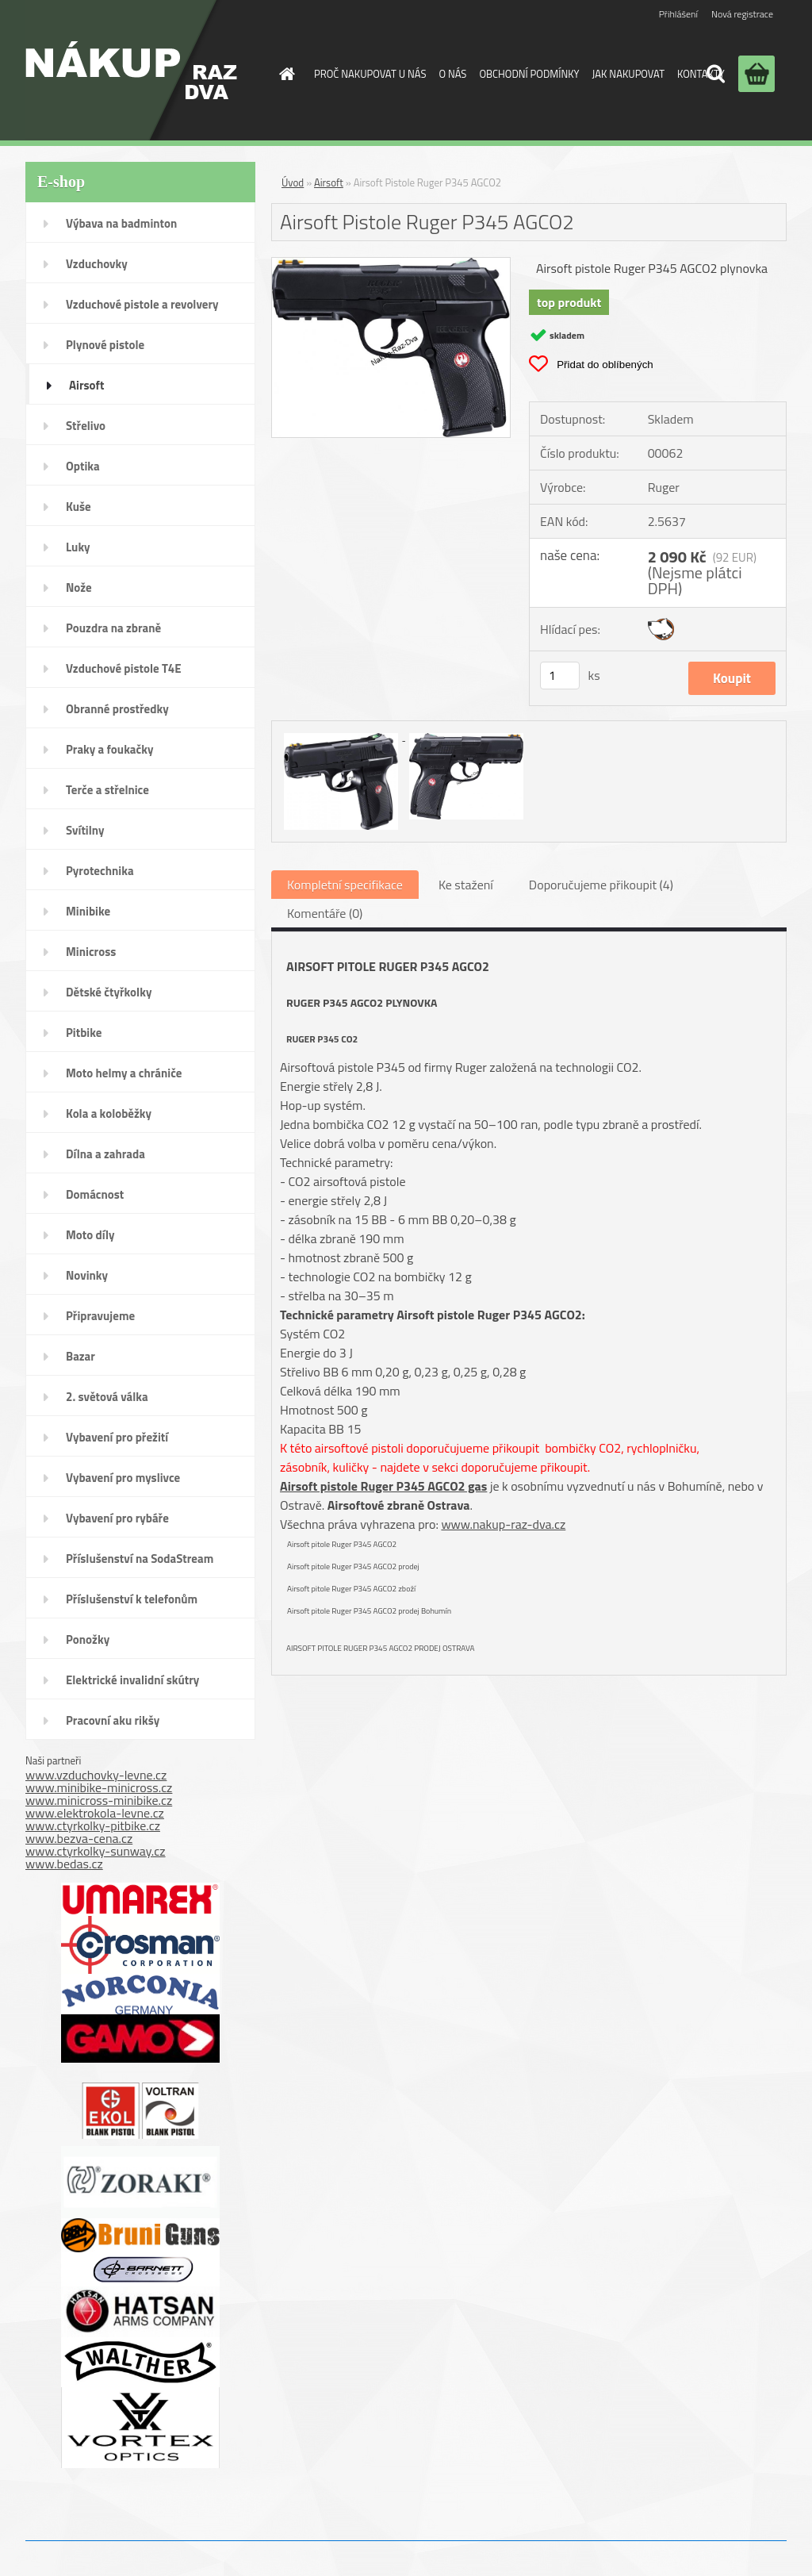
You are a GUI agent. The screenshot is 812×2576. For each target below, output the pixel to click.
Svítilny (85, 830)
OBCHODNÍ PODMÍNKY (529, 74)
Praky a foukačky (109, 749)
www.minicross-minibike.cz (98, 1800)
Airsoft (86, 385)
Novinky (87, 1275)
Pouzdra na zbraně (113, 628)
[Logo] (131, 70)
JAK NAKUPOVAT (628, 74)
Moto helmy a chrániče (124, 1073)
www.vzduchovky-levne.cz (96, 1774)
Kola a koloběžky (108, 1113)
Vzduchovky (97, 264)
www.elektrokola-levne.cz (94, 1812)
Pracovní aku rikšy (112, 1720)
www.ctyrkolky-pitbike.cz (92, 1825)
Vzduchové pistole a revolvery (142, 304)
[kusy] (560, 675)
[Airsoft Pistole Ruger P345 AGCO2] (391, 264)
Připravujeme (100, 1316)
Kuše (78, 506)
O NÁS (452, 74)
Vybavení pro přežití (117, 1437)
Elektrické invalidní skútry (132, 1680)
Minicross (91, 951)
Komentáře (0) (324, 913)
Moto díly (90, 1235)
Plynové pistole (105, 345)
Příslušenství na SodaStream (139, 1558)
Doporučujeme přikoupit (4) (601, 884)
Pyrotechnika (100, 871)
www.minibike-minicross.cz (98, 1787)
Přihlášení (678, 13)
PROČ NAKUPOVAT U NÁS (370, 74)
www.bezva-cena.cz (78, 1838)
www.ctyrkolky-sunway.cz (95, 1850)
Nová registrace (742, 13)
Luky (78, 547)
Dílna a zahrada (105, 1154)
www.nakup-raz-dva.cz (503, 1524)
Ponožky (87, 1639)
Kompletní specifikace (345, 884)
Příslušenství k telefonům (131, 1599)
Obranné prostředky (117, 709)
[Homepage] (284, 74)
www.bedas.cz (64, 1863)
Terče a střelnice (107, 790)
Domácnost (95, 1194)
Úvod (293, 182)
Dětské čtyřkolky (108, 992)
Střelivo (85, 426)
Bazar (80, 1356)
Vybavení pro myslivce (123, 1477)
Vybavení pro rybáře (117, 1518)
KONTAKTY (701, 74)
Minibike (88, 911)
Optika (83, 466)
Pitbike (84, 1032)
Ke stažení (466, 884)
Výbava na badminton (121, 223)
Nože (79, 587)
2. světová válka (107, 1397)
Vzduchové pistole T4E (124, 668)
